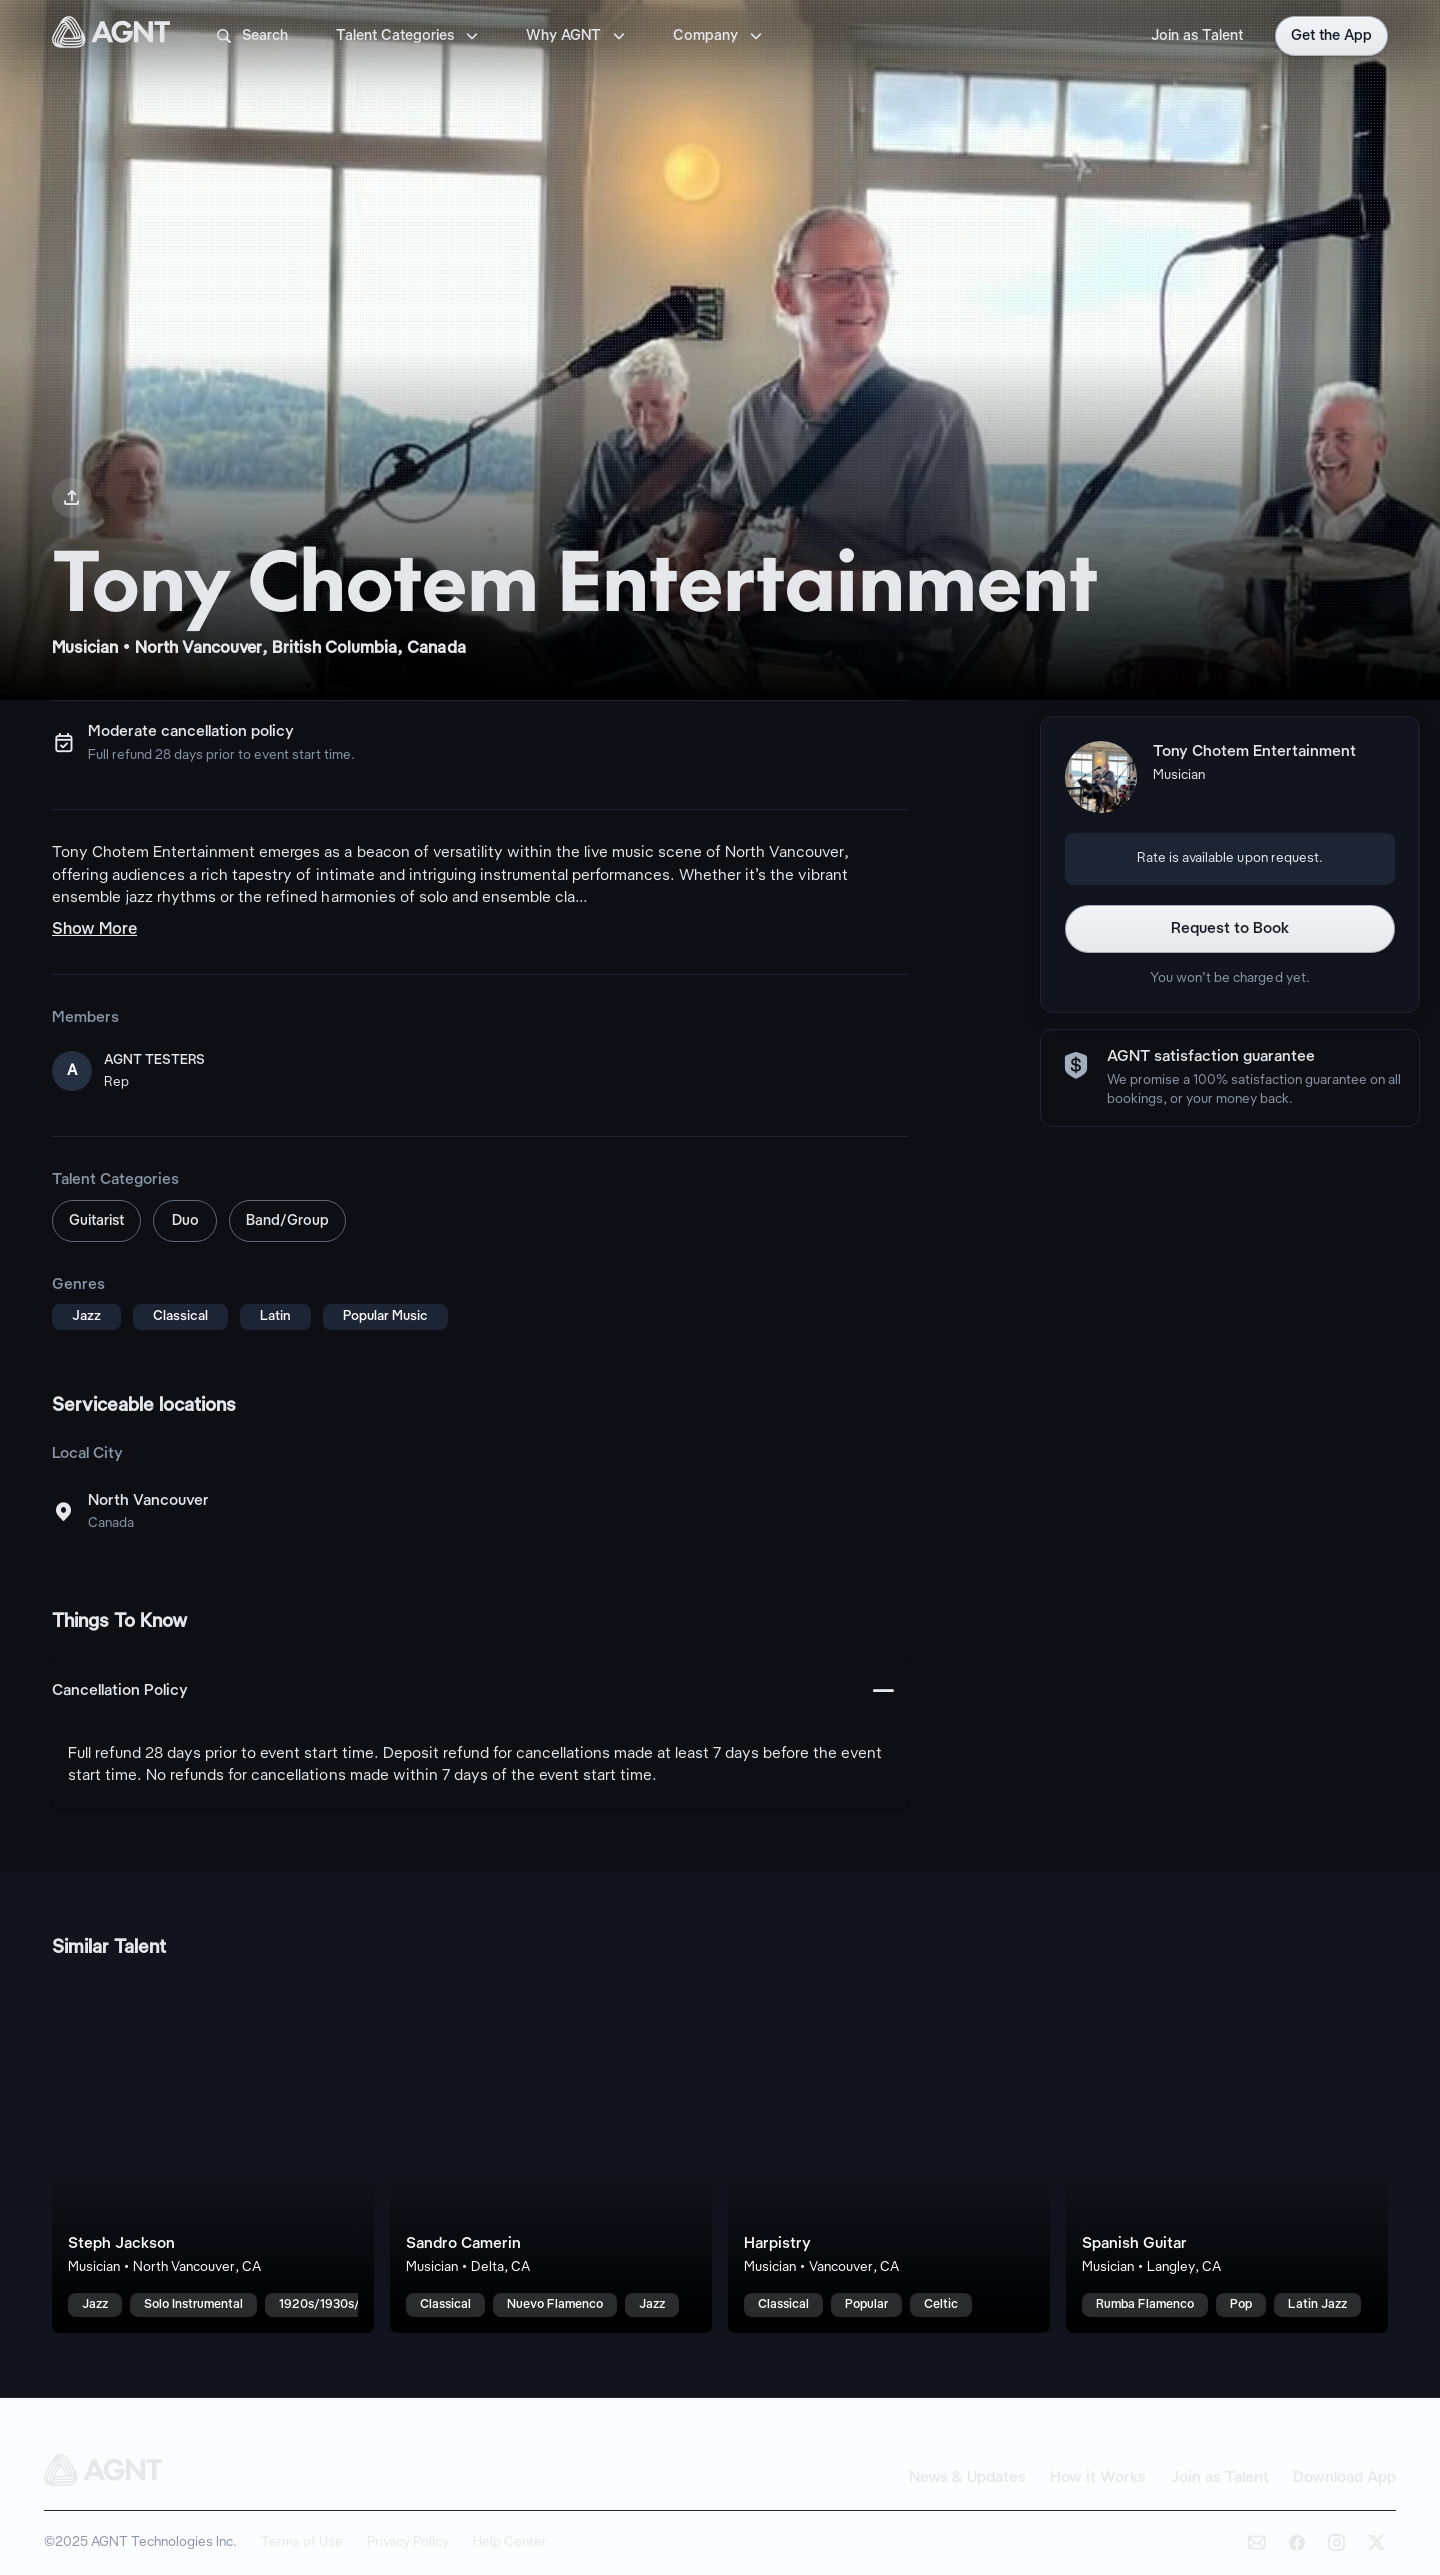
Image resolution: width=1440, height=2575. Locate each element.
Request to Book (1230, 929)
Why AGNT (577, 36)
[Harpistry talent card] (889, 2153)
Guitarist (96, 1221)
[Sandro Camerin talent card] (551, 2153)
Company (719, 36)
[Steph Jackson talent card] (213, 2153)
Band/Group (287, 1221)
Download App (1344, 2478)
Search (251, 36)
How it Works (1098, 2478)
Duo (185, 1221)
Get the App (1331, 36)
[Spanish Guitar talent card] (1227, 2153)
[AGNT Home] (111, 36)
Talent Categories (409, 36)
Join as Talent (1197, 36)
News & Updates (967, 2478)
